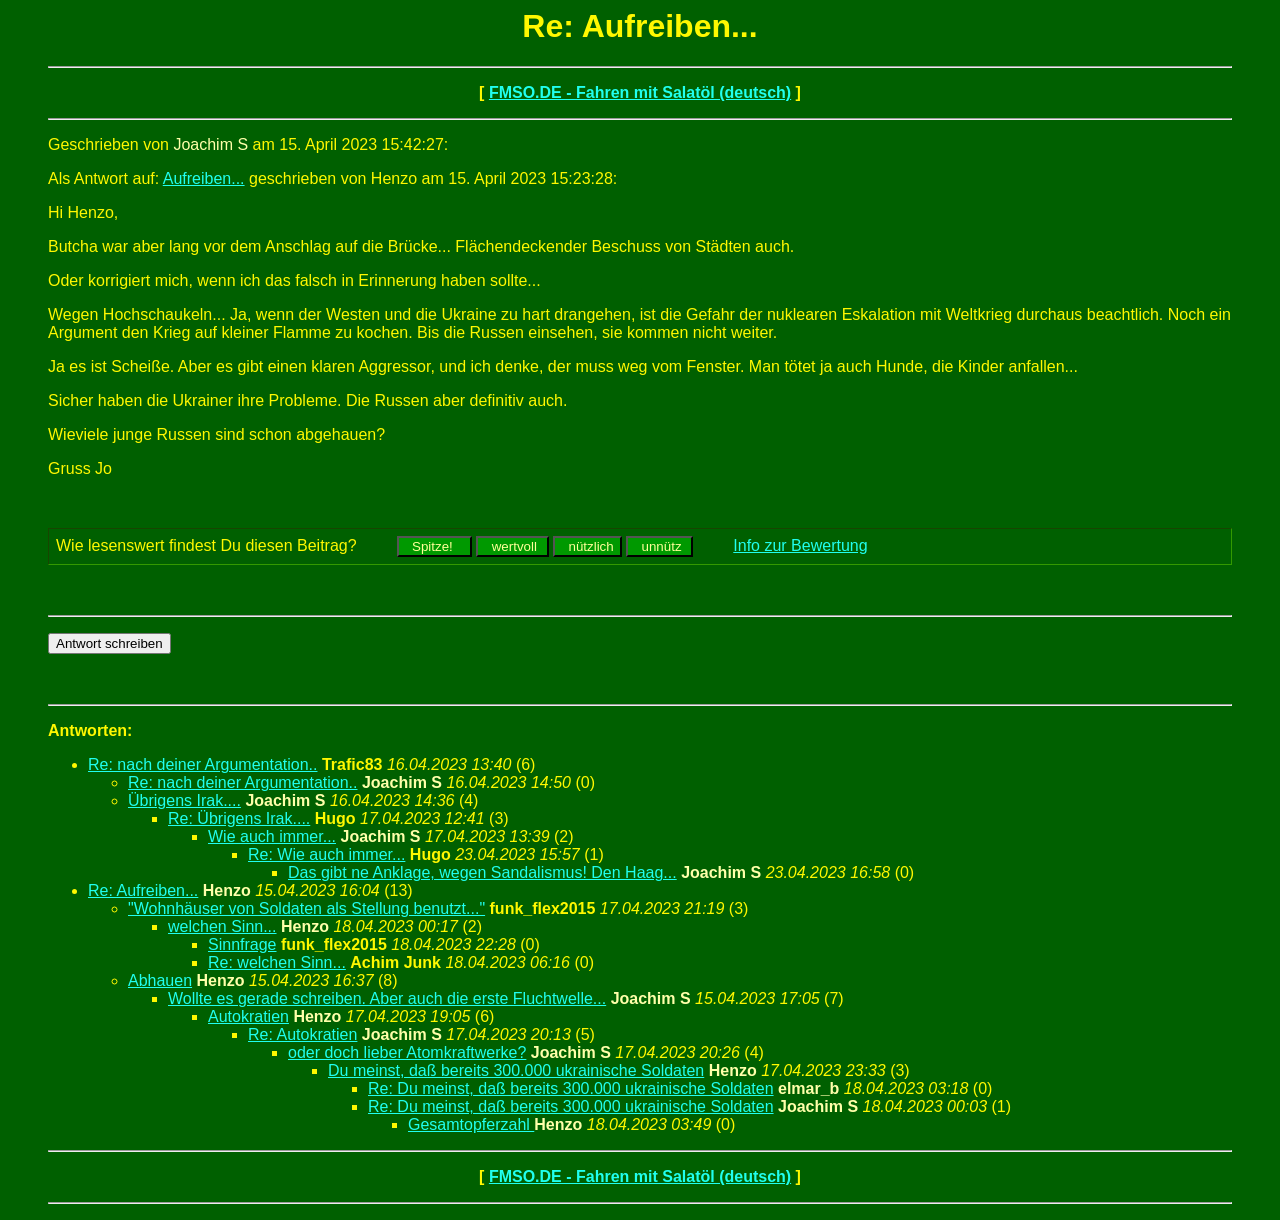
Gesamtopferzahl (471, 1124)
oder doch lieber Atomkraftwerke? (407, 1052)
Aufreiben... (204, 178)
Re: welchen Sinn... (277, 962)
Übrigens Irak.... (184, 800)
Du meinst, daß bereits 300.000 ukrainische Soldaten (516, 1070)
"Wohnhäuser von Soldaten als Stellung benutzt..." (306, 908)
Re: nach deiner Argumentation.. (202, 764)
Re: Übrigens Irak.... (239, 818)
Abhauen (160, 980)
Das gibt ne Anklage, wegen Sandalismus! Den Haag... (482, 872)
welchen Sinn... (222, 926)
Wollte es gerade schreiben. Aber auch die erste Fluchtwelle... (387, 998)
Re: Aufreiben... (143, 890)
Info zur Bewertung (800, 545)
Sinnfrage (242, 944)
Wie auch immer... (272, 836)
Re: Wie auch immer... (326, 854)
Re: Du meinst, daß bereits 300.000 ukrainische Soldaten (571, 1088)
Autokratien (248, 1016)
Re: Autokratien (302, 1034)
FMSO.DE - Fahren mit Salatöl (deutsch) (640, 92)
